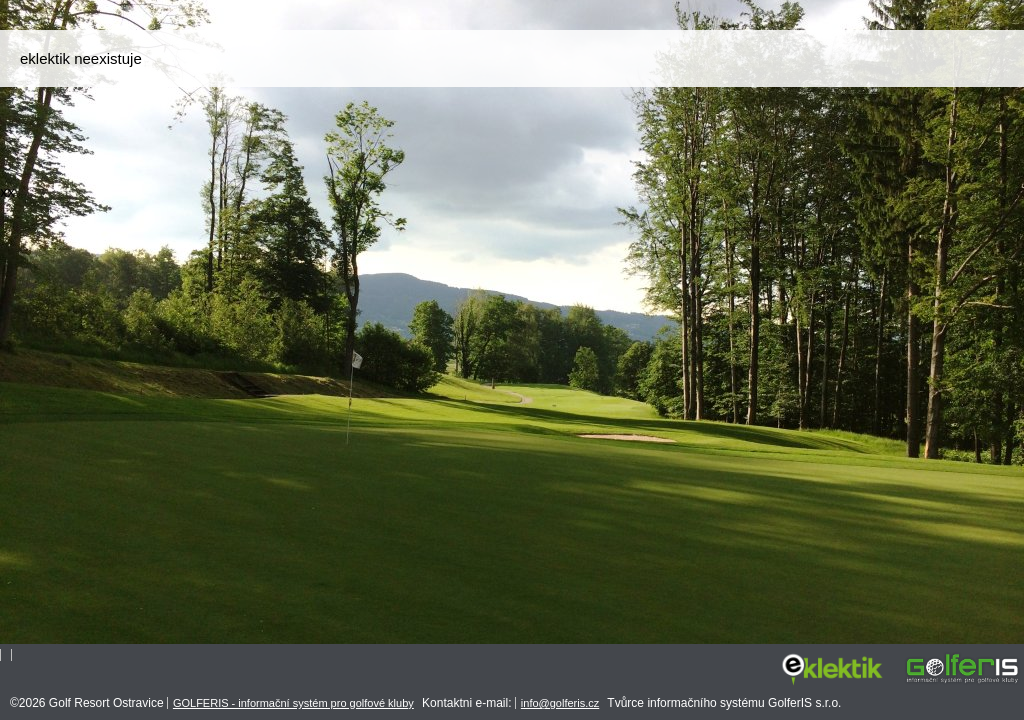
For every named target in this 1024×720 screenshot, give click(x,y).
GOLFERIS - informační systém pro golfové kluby (293, 703)
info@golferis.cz (560, 703)
